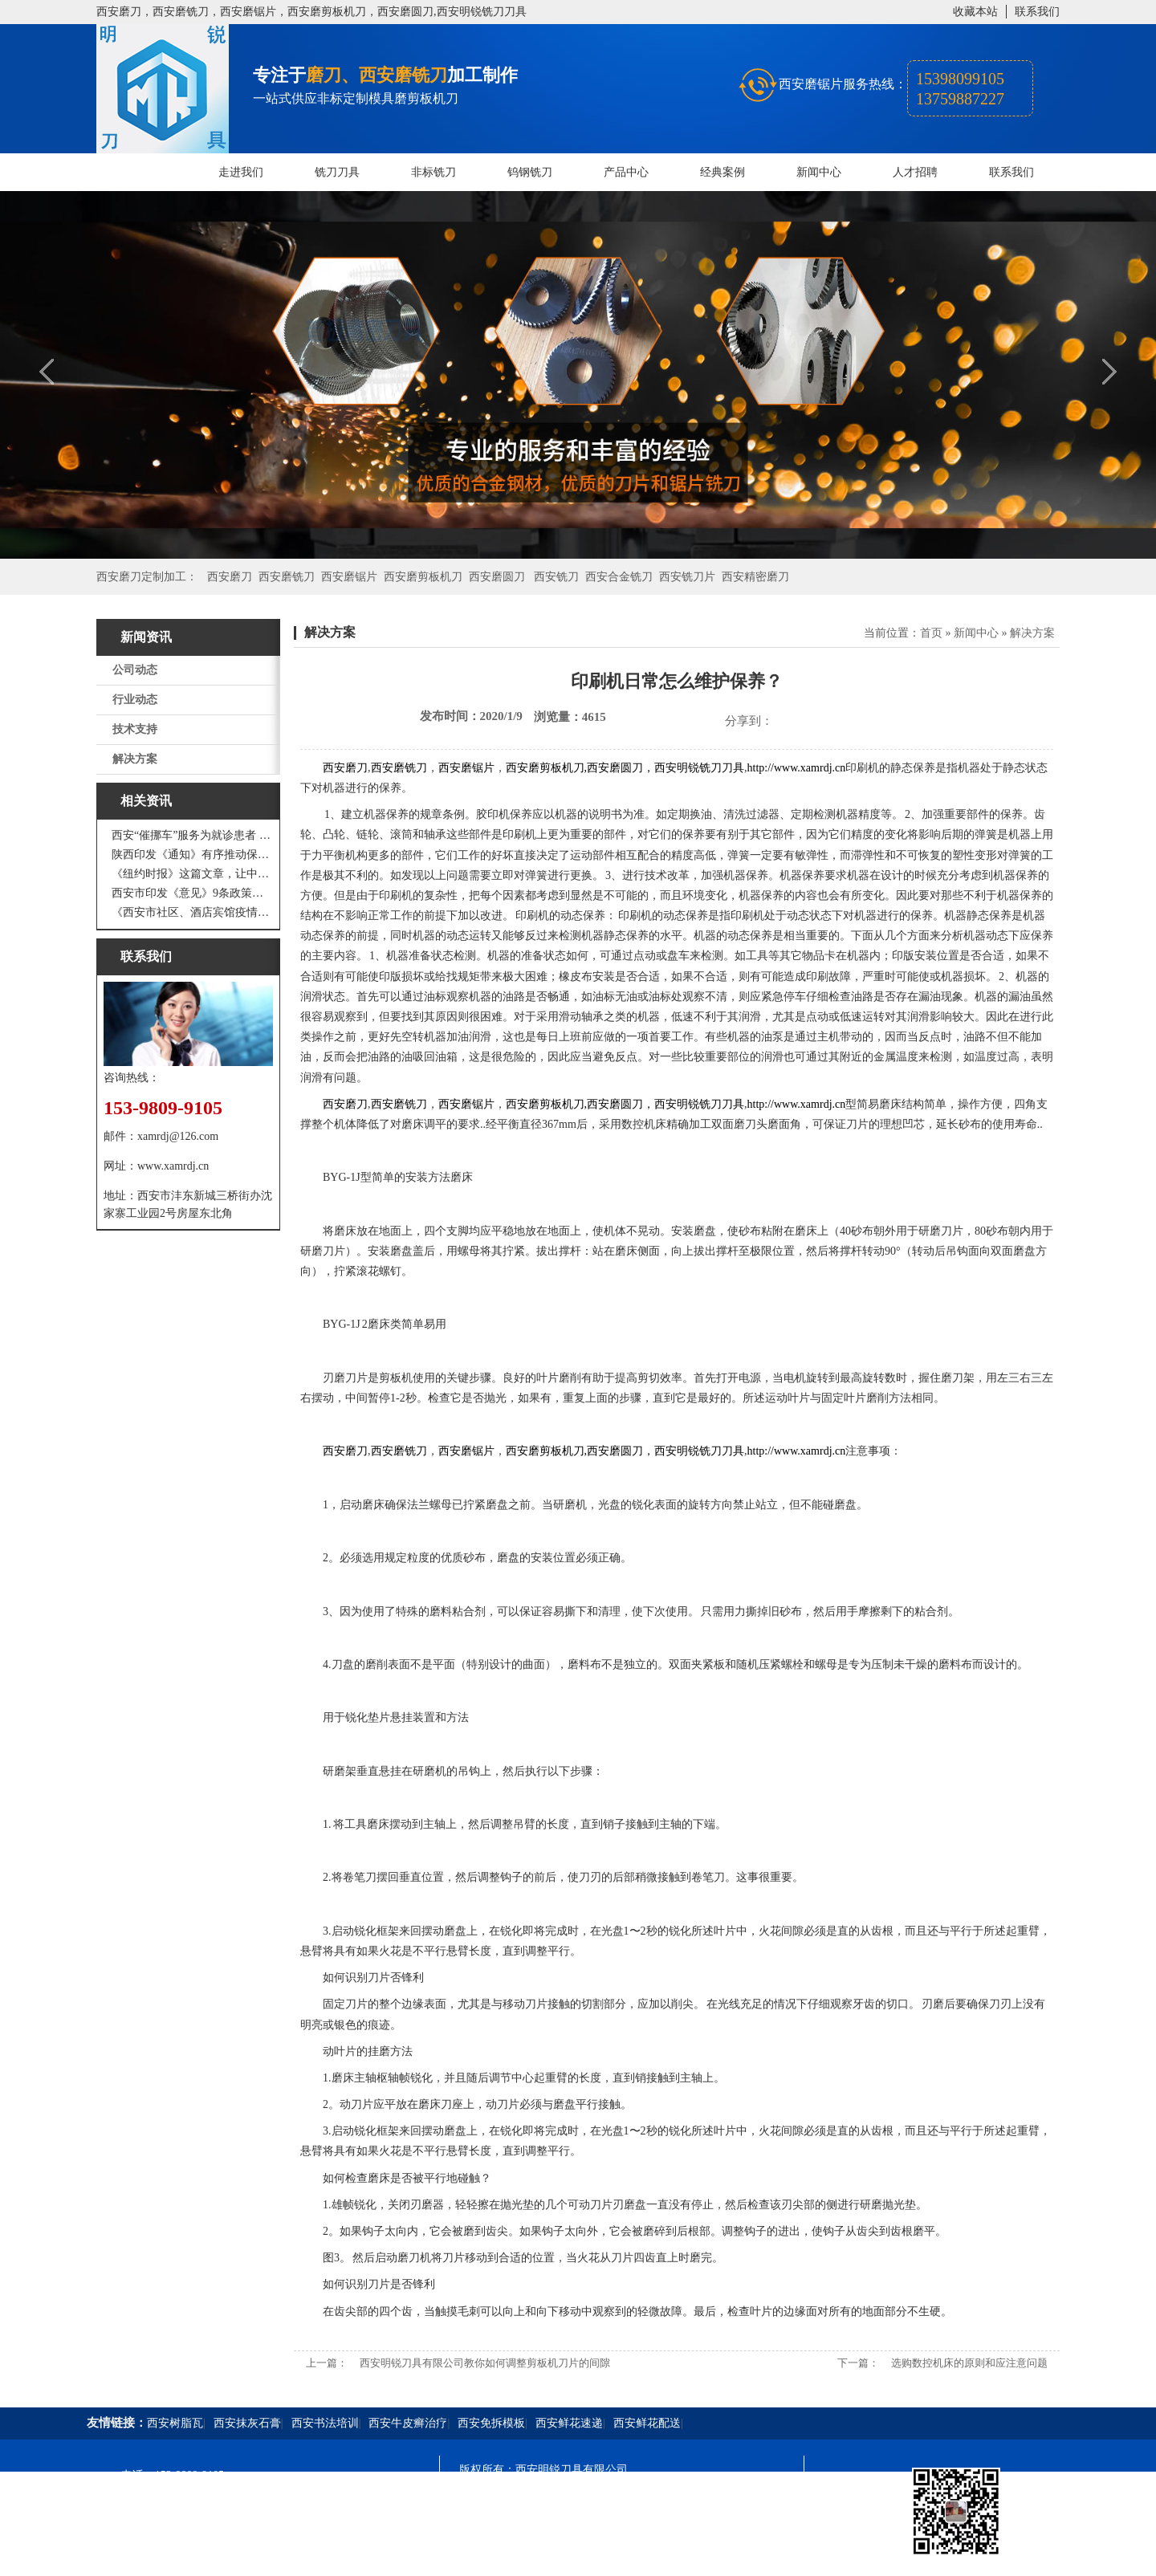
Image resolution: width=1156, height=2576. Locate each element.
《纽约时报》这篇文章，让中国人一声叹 (192, 874)
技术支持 (134, 729)
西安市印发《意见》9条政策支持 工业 (192, 893)
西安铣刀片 (687, 577)
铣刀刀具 (337, 172)
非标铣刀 (433, 172)
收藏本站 (975, 12)
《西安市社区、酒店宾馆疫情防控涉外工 (192, 912)
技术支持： (487, 2556)
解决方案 (134, 759)
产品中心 (626, 172)
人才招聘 (915, 172)
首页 (931, 633)
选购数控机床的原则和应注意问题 (969, 2363)
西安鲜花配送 (647, 2423)
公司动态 (134, 670)
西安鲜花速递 (569, 2423)
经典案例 (722, 172)
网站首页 (144, 172)
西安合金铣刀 (619, 577)
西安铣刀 (556, 577)
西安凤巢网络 (549, 2556)
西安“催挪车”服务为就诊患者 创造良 (192, 835)
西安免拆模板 (491, 2423)
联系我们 (1037, 12)
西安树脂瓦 (175, 2423)
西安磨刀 (229, 577)
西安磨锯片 (349, 577)
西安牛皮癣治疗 (407, 2423)
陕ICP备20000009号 (575, 2499)
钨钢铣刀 (529, 172)
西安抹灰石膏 (247, 2423)
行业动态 (134, 700)
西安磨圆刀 (497, 577)
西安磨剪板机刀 (423, 577)
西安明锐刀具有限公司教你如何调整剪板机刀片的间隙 (485, 2363)
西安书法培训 (325, 2423)
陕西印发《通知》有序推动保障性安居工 (192, 854)
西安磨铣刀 (286, 577)
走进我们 (240, 172)
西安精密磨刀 (755, 577)
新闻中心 (818, 172)
